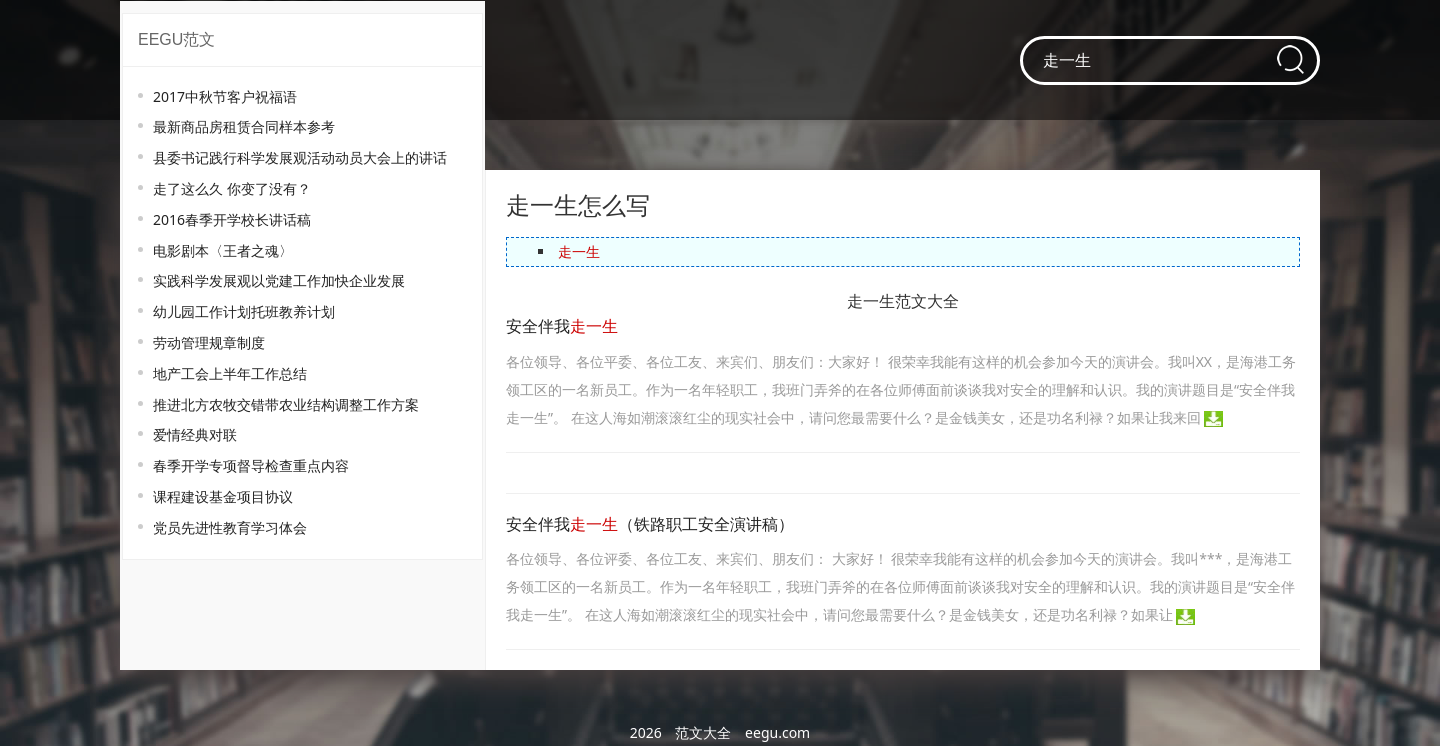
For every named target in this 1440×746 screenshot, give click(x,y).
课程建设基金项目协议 (223, 496)
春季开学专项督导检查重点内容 (251, 465)
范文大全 (703, 732)
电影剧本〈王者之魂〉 (223, 250)
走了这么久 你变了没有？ (232, 188)
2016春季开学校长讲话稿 (232, 219)
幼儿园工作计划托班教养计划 (244, 311)
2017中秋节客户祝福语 (225, 96)
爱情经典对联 (195, 434)
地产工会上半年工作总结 (230, 373)
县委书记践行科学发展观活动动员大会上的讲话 (300, 157)
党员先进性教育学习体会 (230, 527)
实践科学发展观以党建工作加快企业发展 (279, 280)
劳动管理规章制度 (209, 342)
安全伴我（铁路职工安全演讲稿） (650, 524)
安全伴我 (562, 326)
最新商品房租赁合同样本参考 (244, 126)
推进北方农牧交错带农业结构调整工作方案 (286, 404)
